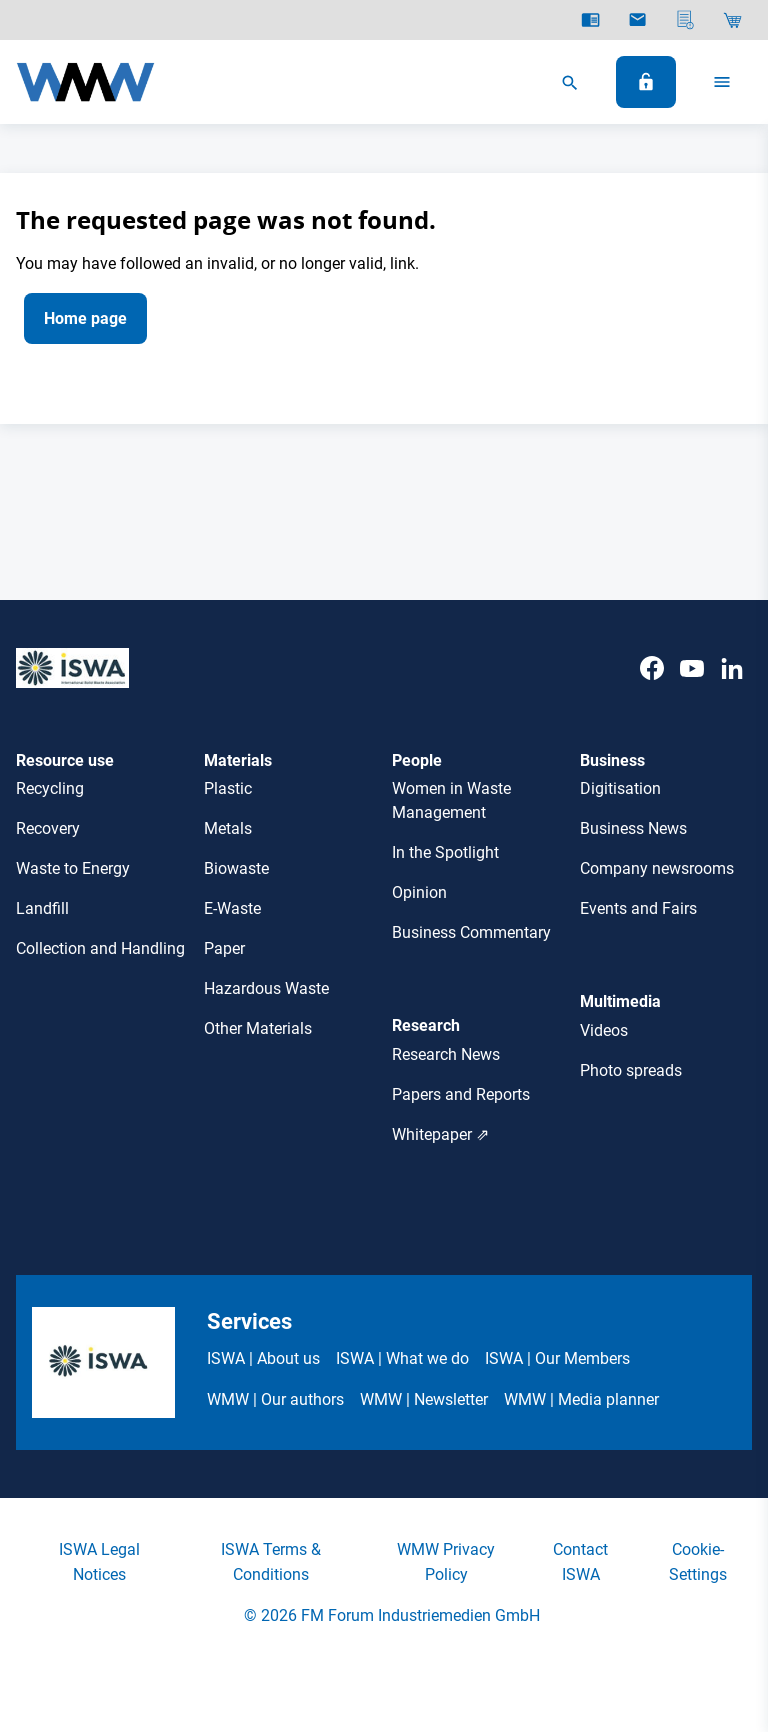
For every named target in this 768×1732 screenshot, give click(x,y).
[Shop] (732, 20)
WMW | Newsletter (424, 1399)
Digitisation (620, 788)
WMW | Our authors (275, 1399)
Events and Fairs (638, 908)
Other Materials (258, 1028)
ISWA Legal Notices (99, 1562)
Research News (446, 1054)
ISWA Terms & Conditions (271, 1562)
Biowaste (236, 868)
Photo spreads (631, 1070)
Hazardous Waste (266, 988)
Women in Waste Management (451, 800)
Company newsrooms (657, 868)
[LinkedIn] (732, 688)
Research (426, 1025)
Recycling (50, 788)
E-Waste (232, 908)
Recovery (48, 828)
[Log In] (646, 82)
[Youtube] (692, 688)
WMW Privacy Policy (446, 1562)
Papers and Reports (461, 1094)
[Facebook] (652, 688)
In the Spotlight (445, 852)
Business (612, 760)
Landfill (42, 908)
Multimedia (620, 1001)
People (417, 760)
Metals (228, 828)
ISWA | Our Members (557, 1358)
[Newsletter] (637, 20)
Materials (238, 760)
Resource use (65, 760)
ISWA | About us (263, 1358)
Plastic (228, 788)
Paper (224, 948)
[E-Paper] (590, 20)
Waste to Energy (73, 868)
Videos (604, 1030)
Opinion (419, 892)
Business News (633, 828)
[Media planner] (685, 20)
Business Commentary (471, 932)
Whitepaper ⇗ (440, 1134)
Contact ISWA (580, 1562)
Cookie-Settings (698, 1562)
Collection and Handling (100, 948)
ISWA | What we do (402, 1358)
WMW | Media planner (581, 1399)
